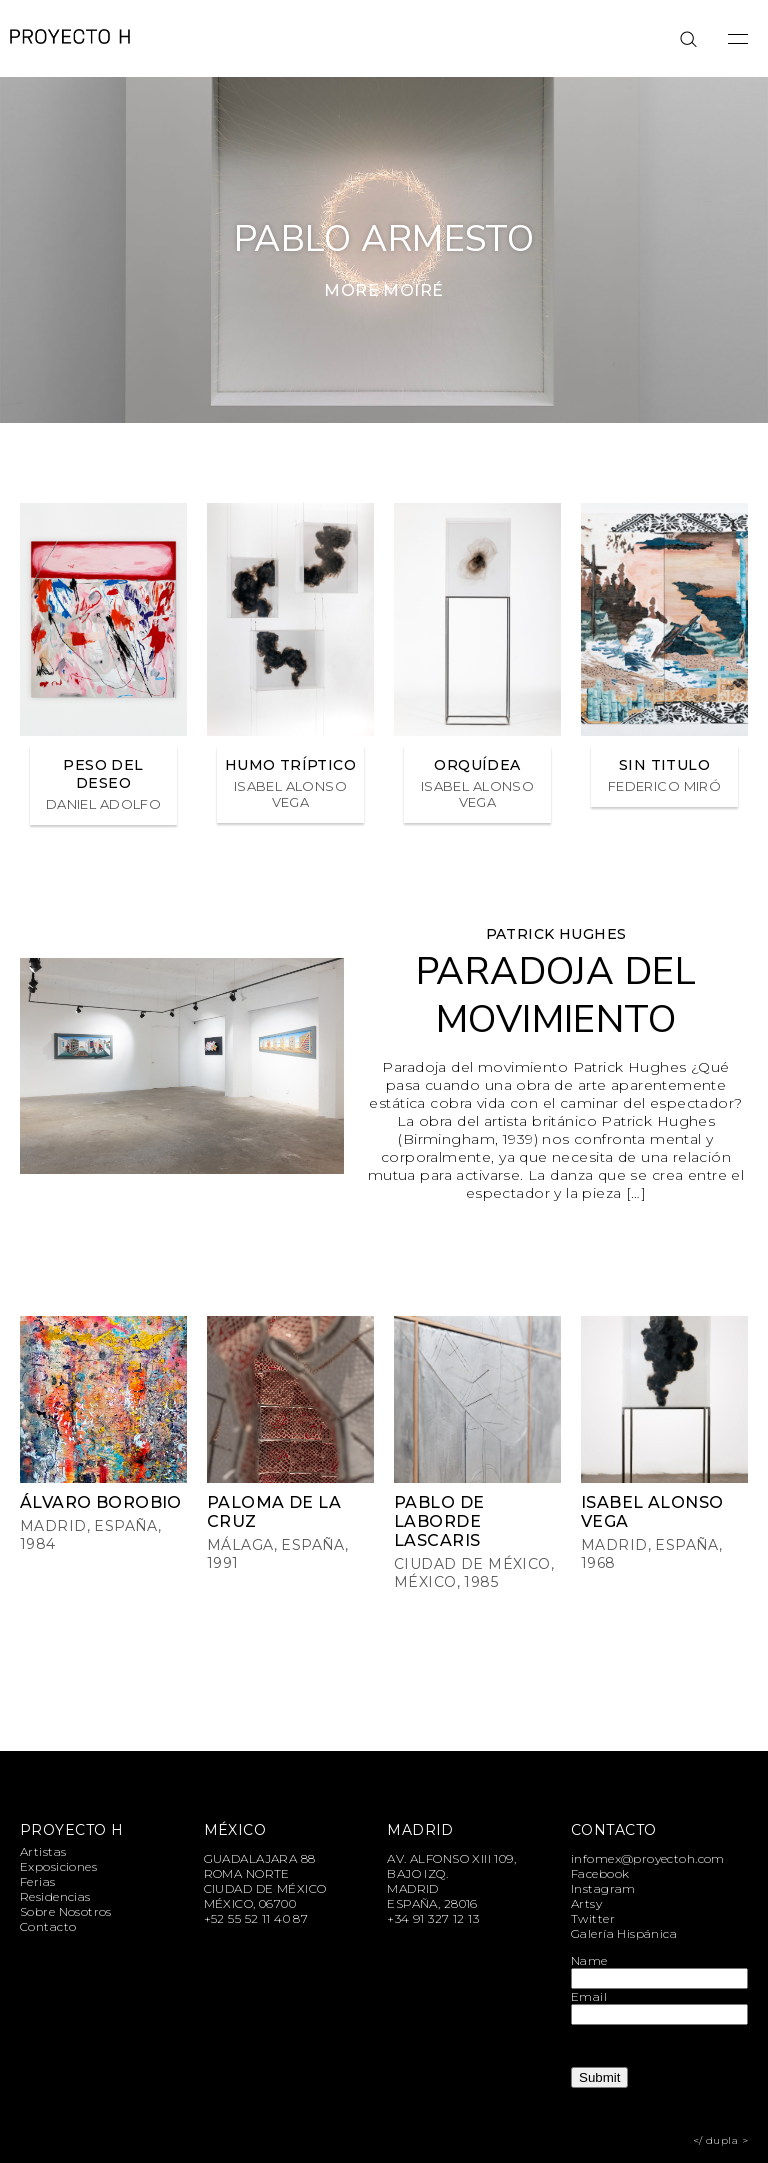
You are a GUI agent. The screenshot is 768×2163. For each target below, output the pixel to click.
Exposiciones (58, 1866)
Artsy (586, 1903)
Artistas (43, 1851)
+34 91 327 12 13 (433, 1918)
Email (589, 1996)
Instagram (603, 1888)
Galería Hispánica (624, 1933)
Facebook (600, 1873)
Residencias (55, 1896)
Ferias (38, 1881)
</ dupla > (720, 2140)
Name (589, 1960)
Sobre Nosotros (66, 1911)
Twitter (593, 1918)
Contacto (48, 1926)
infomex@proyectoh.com (648, 1858)
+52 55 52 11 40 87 (256, 1918)
